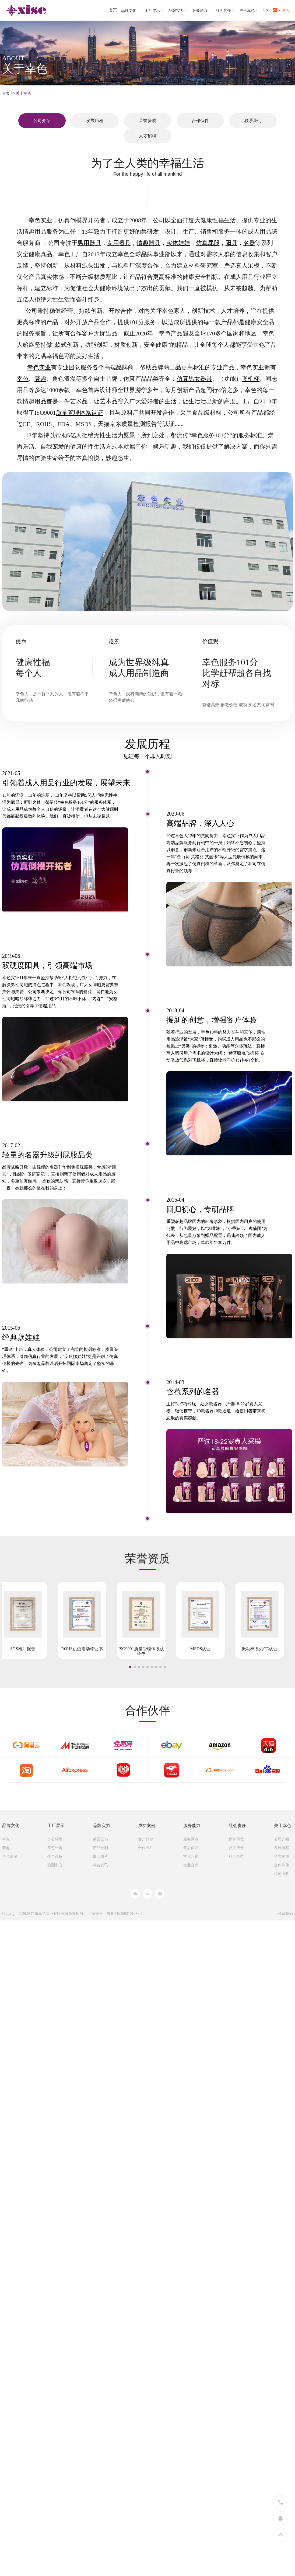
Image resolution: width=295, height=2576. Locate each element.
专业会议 (190, 1865)
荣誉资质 (147, 120)
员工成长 (236, 1848)
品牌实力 (178, 11)
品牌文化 (131, 11)
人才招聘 (147, 135)
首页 (113, 10)
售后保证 (190, 1848)
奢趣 (6, 1848)
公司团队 (281, 1874)
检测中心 (54, 1865)
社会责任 (225, 11)
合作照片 (145, 1848)
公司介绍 (281, 1839)
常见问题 (190, 1856)
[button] (130, 1667)
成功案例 (146, 1825)
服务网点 (190, 1839)
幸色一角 (54, 1848)
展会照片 (100, 1856)
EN (265, 10)
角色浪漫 (9, 1856)
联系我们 (253, 120)
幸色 (6, 1839)
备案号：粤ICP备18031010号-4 (117, 1914)
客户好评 (145, 1839)
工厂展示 (154, 11)
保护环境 (236, 1839)
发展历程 (94, 120)
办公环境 (54, 1839)
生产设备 (54, 1856)
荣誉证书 (100, 1839)
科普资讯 (100, 1865)
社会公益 (236, 1856)
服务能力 (202, 11)
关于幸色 (249, 11)
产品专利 (100, 1848)
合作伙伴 (200, 120)
